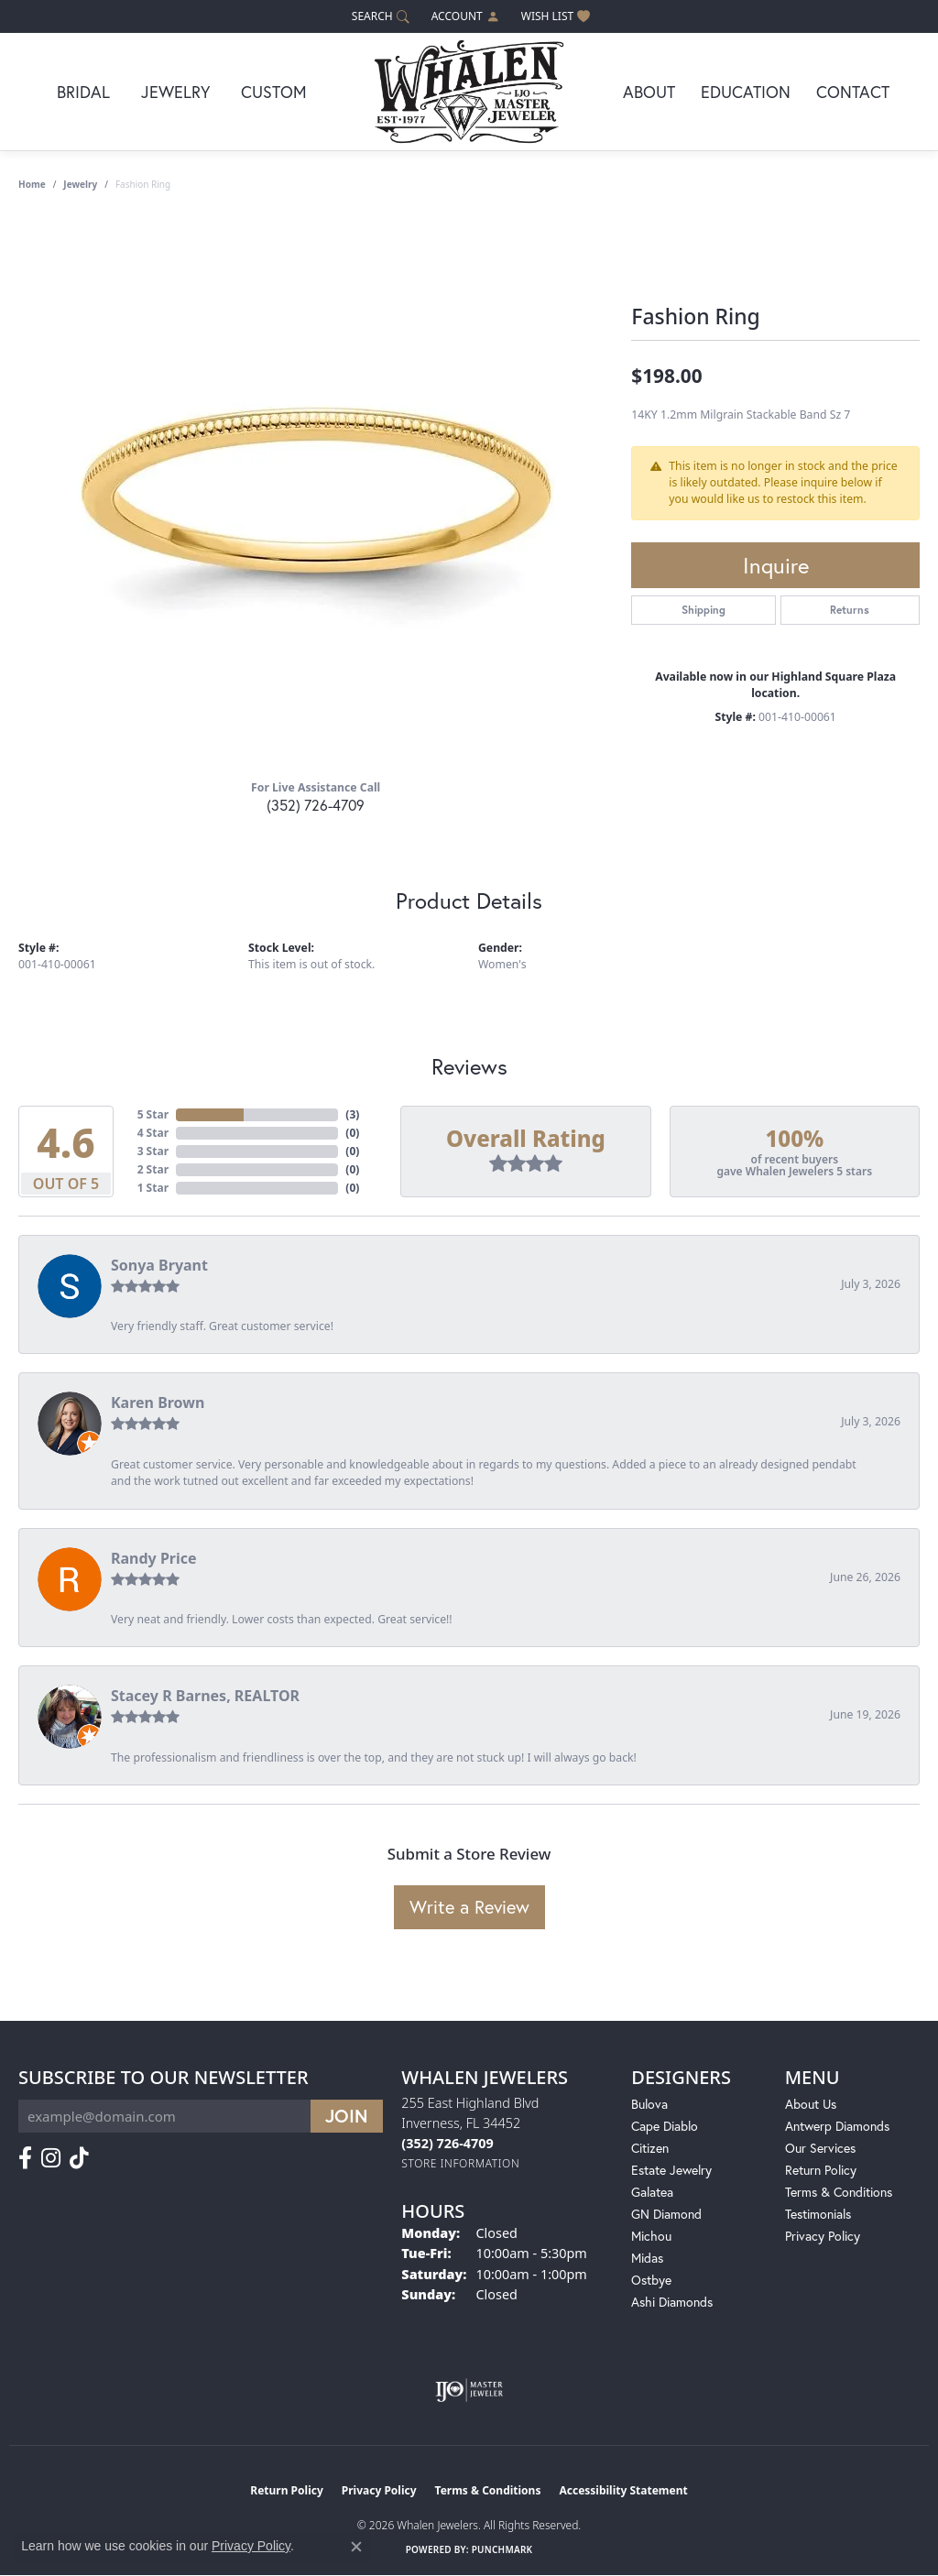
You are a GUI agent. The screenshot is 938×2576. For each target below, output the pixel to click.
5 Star (153, 1114)
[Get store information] (460, 2163)
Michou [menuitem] (651, 2235)
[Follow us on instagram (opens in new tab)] (50, 2158)
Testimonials (818, 2213)
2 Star (153, 1169)
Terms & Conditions (838, 2191)
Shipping (703, 610)
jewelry (80, 184)
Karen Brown (157, 1402)
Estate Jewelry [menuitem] (671, 2169)
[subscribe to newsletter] (347, 2116)
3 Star (153, 1151)
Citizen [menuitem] (650, 2147)
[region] (316, 490)
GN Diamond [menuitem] (666, 2213)
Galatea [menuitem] (652, 2191)
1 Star (153, 1187)
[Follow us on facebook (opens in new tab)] (25, 2158)
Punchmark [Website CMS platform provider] (502, 2549)
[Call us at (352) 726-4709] (447, 2143)
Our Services (820, 2147)
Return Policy (820, 2169)
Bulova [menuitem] (649, 2103)
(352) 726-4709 (316, 804)
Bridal (83, 92)
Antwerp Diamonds (837, 2125)
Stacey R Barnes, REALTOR (205, 1696)
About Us (810, 2103)
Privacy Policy (822, 2235)
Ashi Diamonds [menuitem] (672, 2301)
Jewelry (175, 92)
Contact (852, 92)
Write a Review (469, 1906)
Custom (274, 92)
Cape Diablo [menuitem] (664, 2125)
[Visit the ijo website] (469, 2390)
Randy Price (154, 1558)
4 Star (153, 1133)
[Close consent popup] (356, 2546)
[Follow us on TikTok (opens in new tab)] (79, 2158)
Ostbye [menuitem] (651, 2279)
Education (746, 92)
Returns (849, 610)
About (649, 92)
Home (32, 184)
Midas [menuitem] (647, 2257)
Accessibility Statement (623, 2490)
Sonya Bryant (159, 1265)
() (352, 1114)
